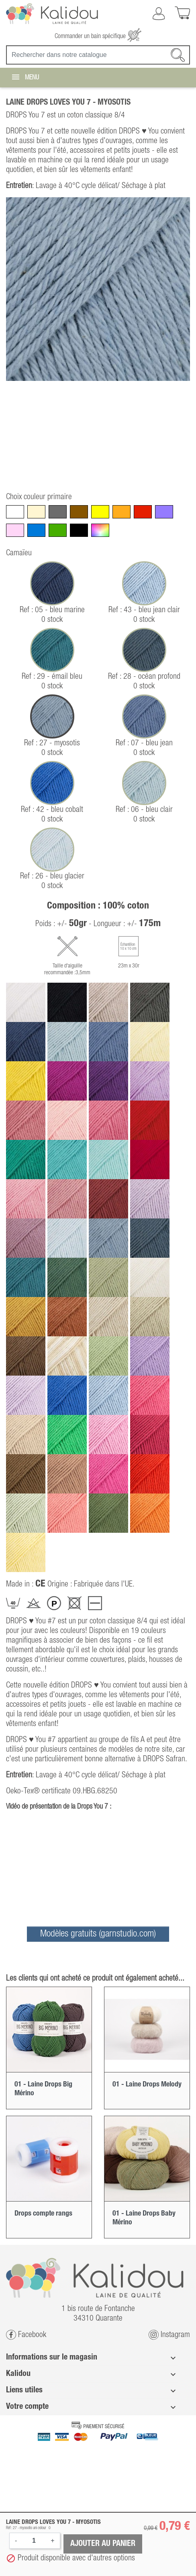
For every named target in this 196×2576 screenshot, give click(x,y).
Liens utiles (24, 2390)
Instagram (169, 2335)
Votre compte (27, 2406)
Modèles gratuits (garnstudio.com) (98, 1934)
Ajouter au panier (102, 2544)
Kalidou (18, 2374)
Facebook (26, 2335)
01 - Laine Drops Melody (147, 2084)
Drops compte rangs (43, 2213)
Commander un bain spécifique (98, 36)
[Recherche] (98, 55)
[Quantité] (34, 2540)
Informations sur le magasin (51, 2357)
